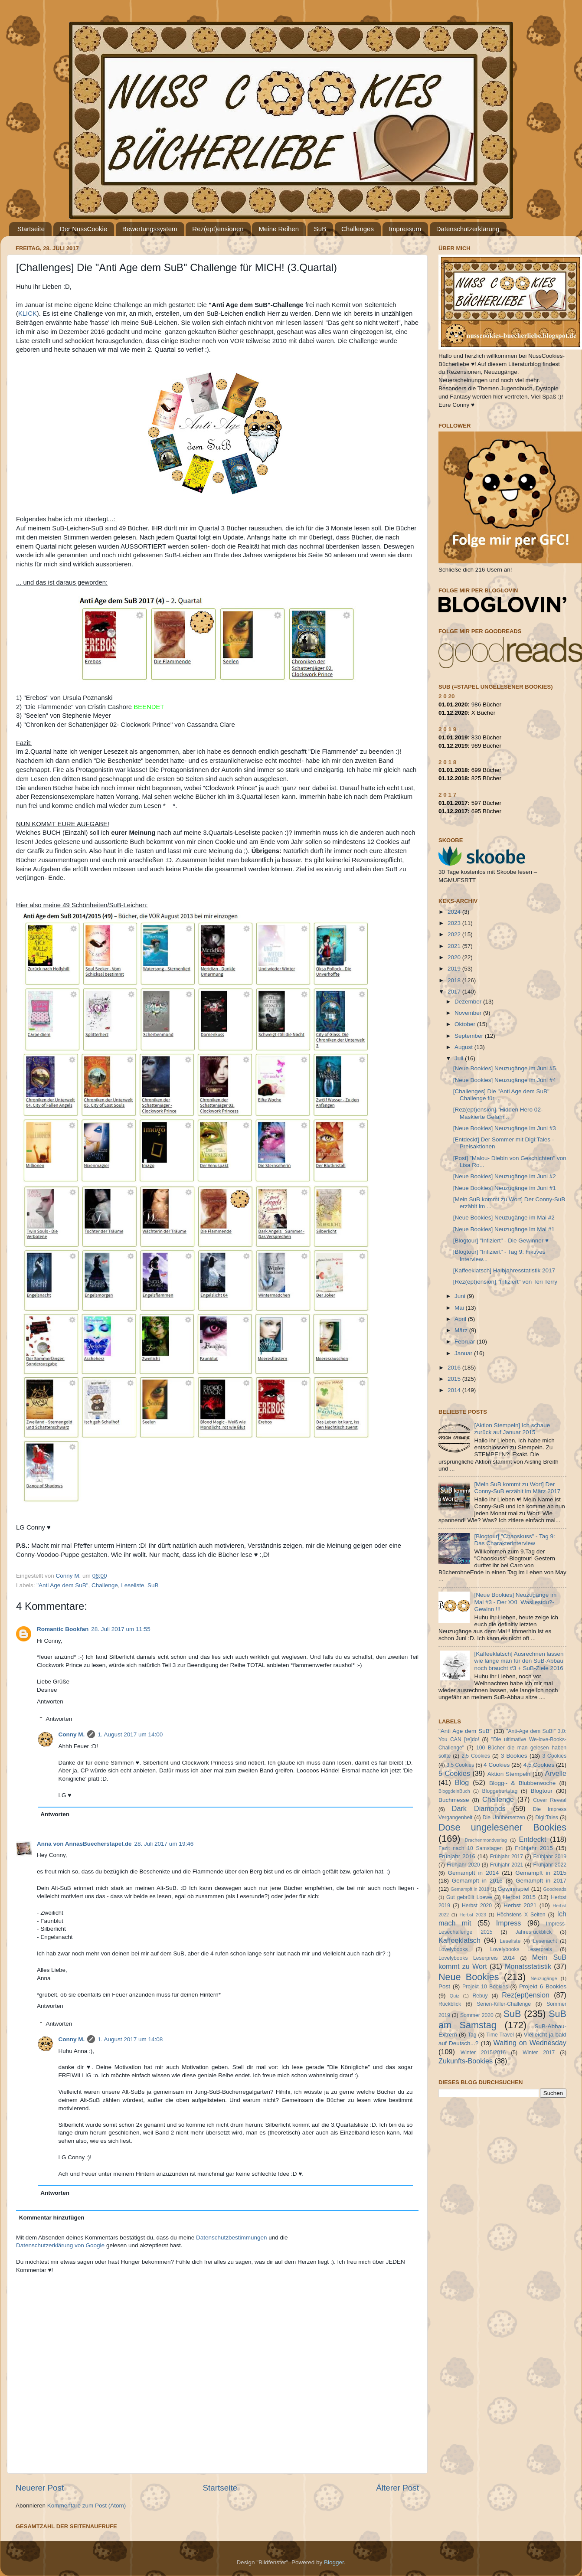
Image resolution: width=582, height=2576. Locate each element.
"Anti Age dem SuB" (62, 1585)
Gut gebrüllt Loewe (469, 1897)
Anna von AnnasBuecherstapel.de (84, 1843)
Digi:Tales (546, 1817)
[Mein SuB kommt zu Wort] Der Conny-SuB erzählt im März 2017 (517, 1487)
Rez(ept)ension (525, 1995)
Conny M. (72, 1734)
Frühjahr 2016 (456, 1856)
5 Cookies (454, 1773)
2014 (455, 1390)
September (469, 1036)
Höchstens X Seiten (521, 1915)
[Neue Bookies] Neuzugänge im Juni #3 (504, 1128)
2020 (455, 957)
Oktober (465, 1024)
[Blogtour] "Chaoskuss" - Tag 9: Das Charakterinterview (514, 1539)
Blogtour (542, 1791)
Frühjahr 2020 (463, 1865)
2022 (455, 934)
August (464, 1047)
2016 (455, 1367)
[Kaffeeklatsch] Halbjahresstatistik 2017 (504, 1270)
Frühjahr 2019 (549, 1857)
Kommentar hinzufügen (52, 2217)
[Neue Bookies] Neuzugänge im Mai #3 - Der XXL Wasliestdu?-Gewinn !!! (515, 1602)
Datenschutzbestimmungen (231, 2237)
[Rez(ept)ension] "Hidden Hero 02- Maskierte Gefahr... (498, 1113)
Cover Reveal (549, 1800)
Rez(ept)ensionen (217, 228)
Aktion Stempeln (508, 1774)
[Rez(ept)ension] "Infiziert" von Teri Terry (505, 1281)
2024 (455, 912)
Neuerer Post (40, 2487)
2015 (455, 1379)
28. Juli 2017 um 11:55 (120, 1629)
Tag (472, 2035)
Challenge (105, 1585)
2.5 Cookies (475, 1756)
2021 (455, 946)
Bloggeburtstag (500, 1791)
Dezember (468, 1001)
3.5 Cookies (460, 1765)
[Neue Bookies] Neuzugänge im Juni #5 (504, 1068)
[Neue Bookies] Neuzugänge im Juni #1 (504, 1188)
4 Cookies (497, 1765)
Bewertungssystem (149, 228)
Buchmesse (453, 1800)
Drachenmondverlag (486, 1840)
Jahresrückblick (533, 1932)
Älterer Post (397, 2487)
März (461, 1330)
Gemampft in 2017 (541, 1880)
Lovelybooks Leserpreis (521, 1949)
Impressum (405, 228)
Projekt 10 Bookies (485, 1987)
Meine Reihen (278, 228)
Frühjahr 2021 (506, 1865)
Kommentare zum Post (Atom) (86, 2505)
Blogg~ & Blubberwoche (522, 1783)
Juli (459, 1058)
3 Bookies (514, 1755)
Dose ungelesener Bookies (502, 1827)
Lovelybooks (453, 1949)
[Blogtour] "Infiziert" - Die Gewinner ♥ (501, 1240)
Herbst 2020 (477, 1906)
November (468, 1013)
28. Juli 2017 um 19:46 (164, 1843)
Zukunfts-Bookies (465, 2061)
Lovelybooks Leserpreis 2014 (476, 1958)
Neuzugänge (543, 1978)
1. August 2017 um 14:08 (130, 2039)
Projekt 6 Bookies (542, 1986)
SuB (320, 228)
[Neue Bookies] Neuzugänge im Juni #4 (504, 1080)
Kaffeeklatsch (459, 1940)
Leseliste (132, 1585)
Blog (462, 1782)
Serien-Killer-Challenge (504, 2004)
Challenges (357, 228)
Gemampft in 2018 (470, 1889)
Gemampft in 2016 (477, 1880)
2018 (455, 980)
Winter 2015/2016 (483, 2053)
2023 (455, 923)
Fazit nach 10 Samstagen (470, 1848)
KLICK (27, 313)
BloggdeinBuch (454, 1791)
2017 (455, 991)
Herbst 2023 (473, 1914)
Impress (508, 1923)
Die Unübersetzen (504, 1817)
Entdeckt (532, 1839)
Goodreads (554, 1889)
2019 (455, 968)
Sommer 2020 (477, 2015)
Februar (465, 1341)
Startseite (31, 228)
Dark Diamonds (479, 1808)
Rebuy (479, 1996)
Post (444, 1986)
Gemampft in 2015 (540, 1873)
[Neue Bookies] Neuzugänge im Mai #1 (504, 1229)
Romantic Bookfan (62, 1629)
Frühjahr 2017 (506, 1857)
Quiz (454, 1995)
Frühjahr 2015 (534, 1848)
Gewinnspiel (513, 1889)
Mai (460, 1307)
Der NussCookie (83, 228)
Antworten (50, 1701)
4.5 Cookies (538, 1765)
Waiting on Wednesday (530, 2042)
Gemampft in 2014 (473, 1873)
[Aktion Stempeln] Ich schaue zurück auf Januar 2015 (512, 1428)
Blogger (334, 2562)
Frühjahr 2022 (549, 1865)
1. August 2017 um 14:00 (130, 1734)
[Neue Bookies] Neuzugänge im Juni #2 (504, 1176)
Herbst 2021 (520, 1905)
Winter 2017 (539, 2053)
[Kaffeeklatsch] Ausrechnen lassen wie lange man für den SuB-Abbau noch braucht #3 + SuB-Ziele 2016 (518, 1661)
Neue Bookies (468, 1976)
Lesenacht (545, 1941)
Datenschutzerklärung (468, 228)
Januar (464, 1353)
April (461, 1319)
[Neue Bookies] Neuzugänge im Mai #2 (504, 1217)
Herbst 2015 (519, 1897)
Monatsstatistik (528, 1966)
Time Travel (500, 2035)
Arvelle (555, 1773)
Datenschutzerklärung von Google (60, 2245)
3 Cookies (554, 1756)
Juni (460, 1296)
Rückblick (449, 2004)
